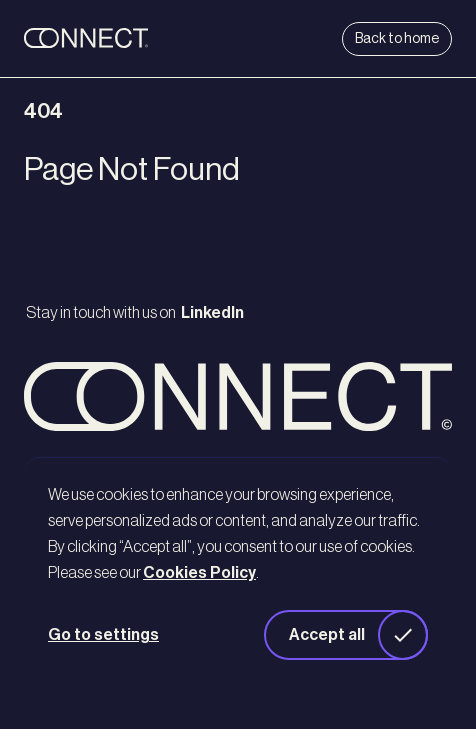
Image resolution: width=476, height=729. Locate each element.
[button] (346, 635)
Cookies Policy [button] (199, 573)
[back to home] (124, 39)
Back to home (397, 39)
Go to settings (103, 635)
